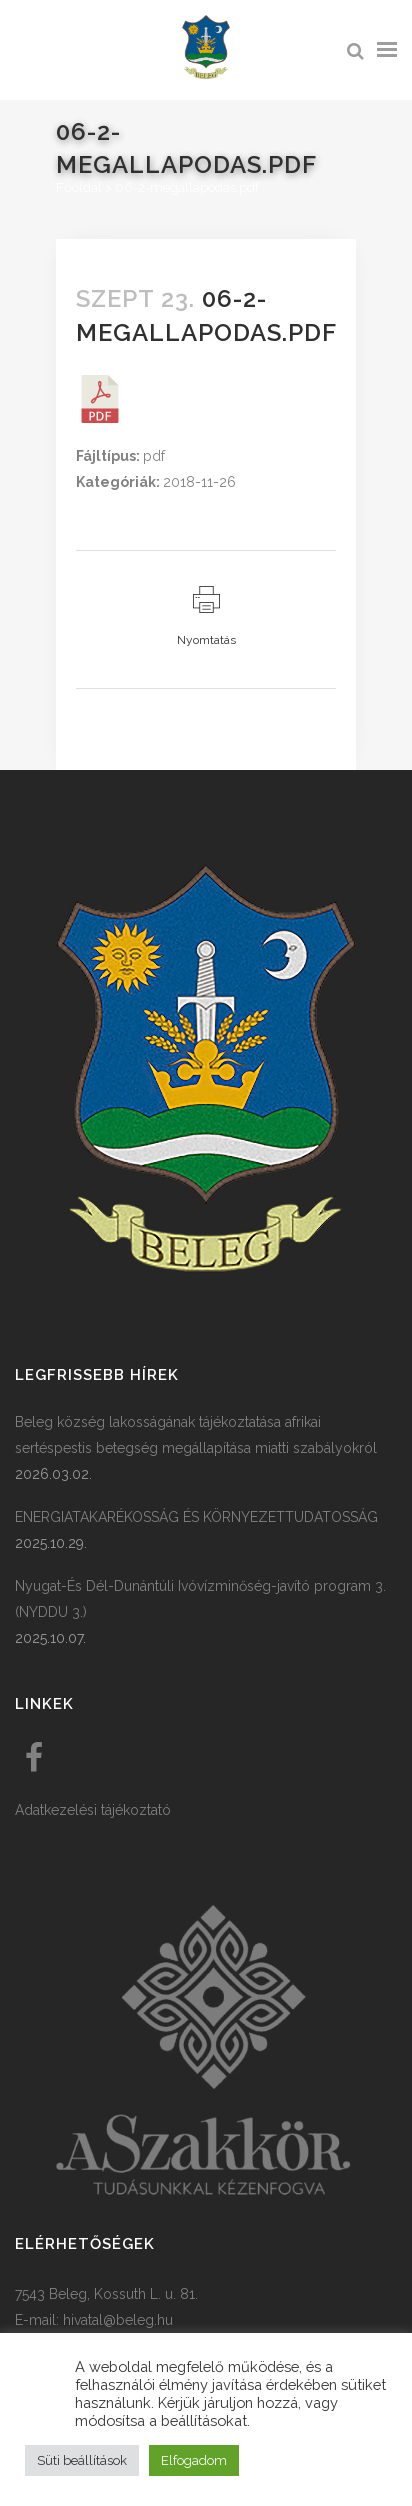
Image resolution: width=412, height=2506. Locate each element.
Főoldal (79, 187)
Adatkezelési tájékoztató (93, 1810)
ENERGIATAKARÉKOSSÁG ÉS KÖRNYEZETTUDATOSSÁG (196, 1517)
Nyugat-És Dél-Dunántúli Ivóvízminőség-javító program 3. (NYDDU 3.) (200, 1599)
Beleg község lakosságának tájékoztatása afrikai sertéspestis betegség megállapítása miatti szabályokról (196, 1435)
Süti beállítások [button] (82, 2460)
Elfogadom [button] (194, 2460)
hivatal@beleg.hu (118, 2320)
